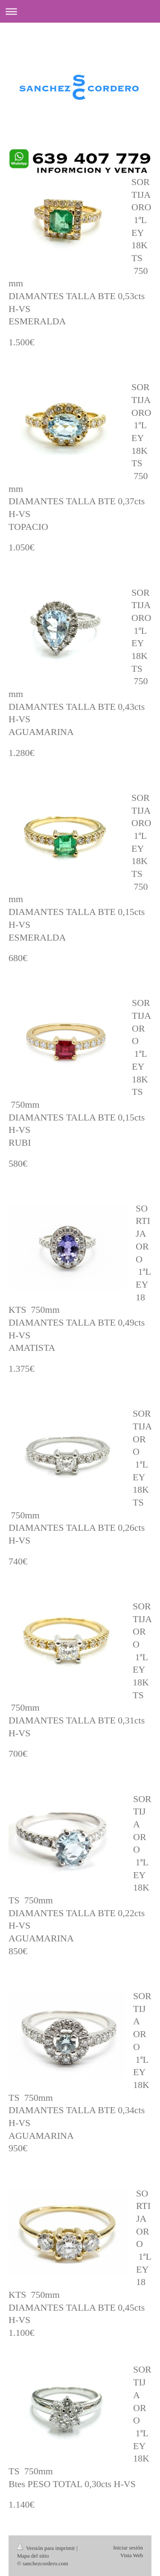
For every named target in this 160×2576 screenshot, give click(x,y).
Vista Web (131, 2555)
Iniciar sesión (128, 2547)
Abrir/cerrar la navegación (80, 11)
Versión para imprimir (46, 2548)
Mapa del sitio (33, 2555)
